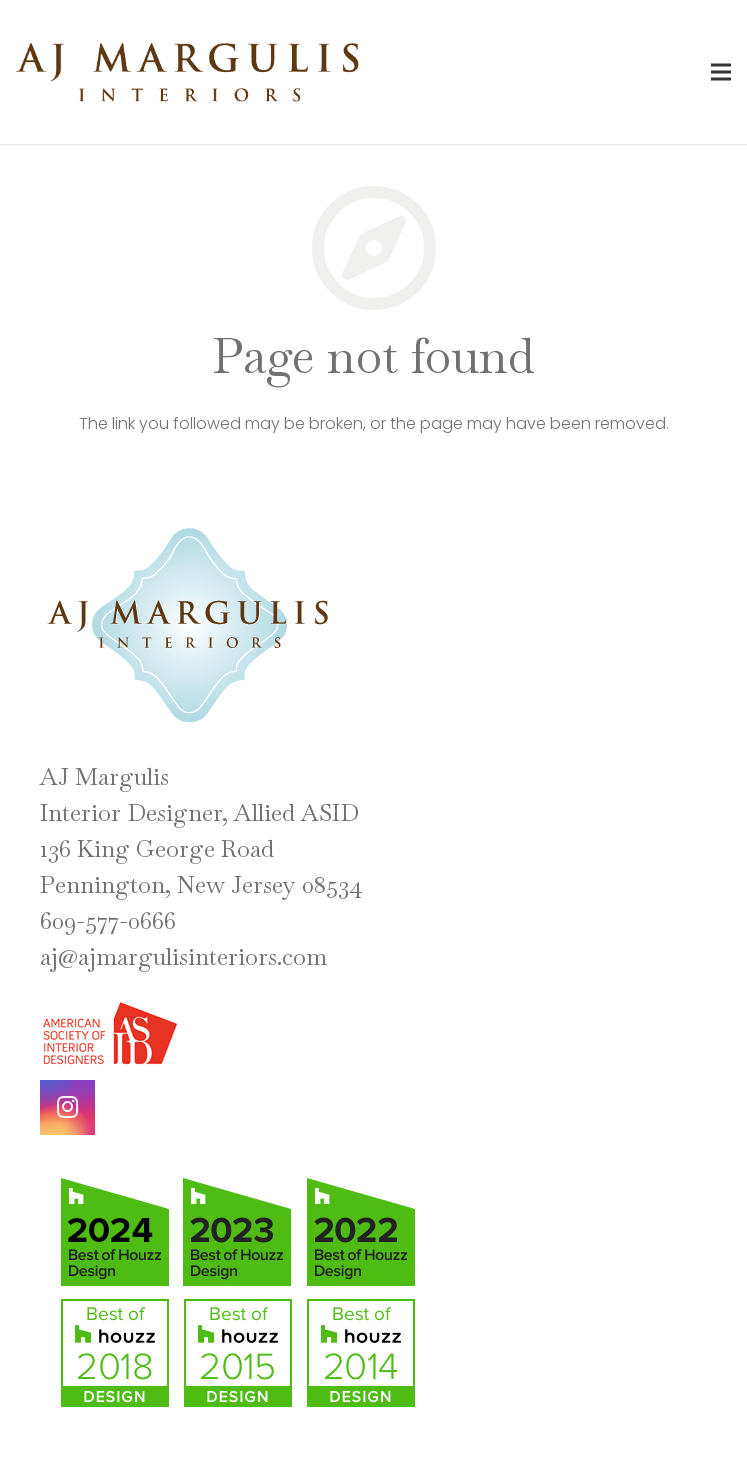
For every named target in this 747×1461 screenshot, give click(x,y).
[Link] (187, 72)
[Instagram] (67, 1107)
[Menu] (721, 72)
